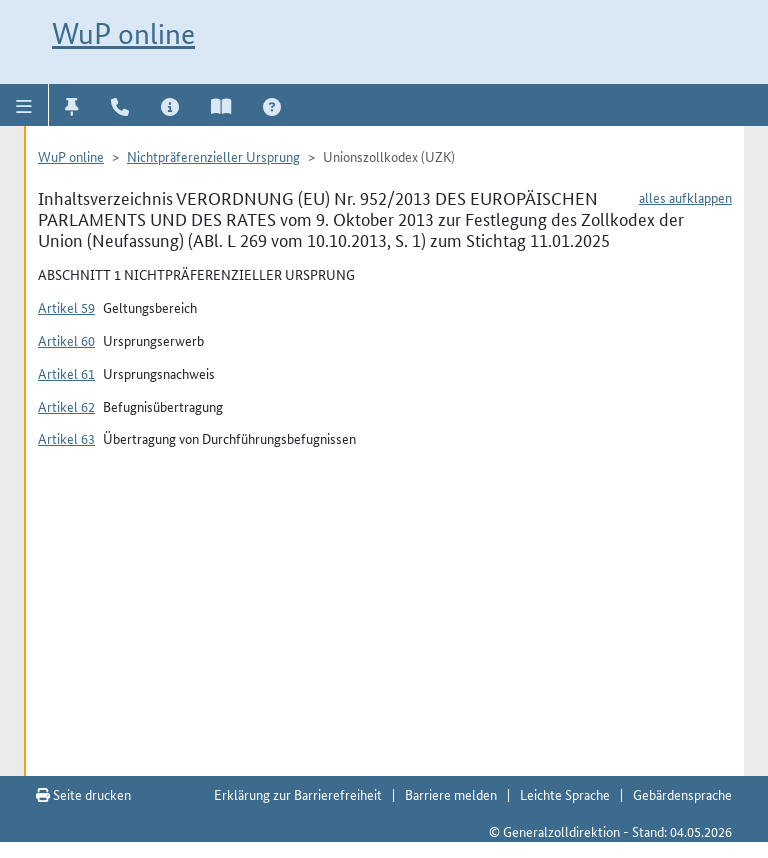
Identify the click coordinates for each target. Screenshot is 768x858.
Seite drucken (83, 794)
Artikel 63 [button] (66, 438)
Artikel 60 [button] (66, 340)
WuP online (123, 33)
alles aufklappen (685, 197)
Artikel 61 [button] (66, 373)
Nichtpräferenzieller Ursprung (213, 156)
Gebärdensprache (682, 794)
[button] (24, 105)
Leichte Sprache (565, 794)
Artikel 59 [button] (66, 307)
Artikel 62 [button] (66, 406)
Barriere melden (451, 794)
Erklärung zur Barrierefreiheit (298, 794)
